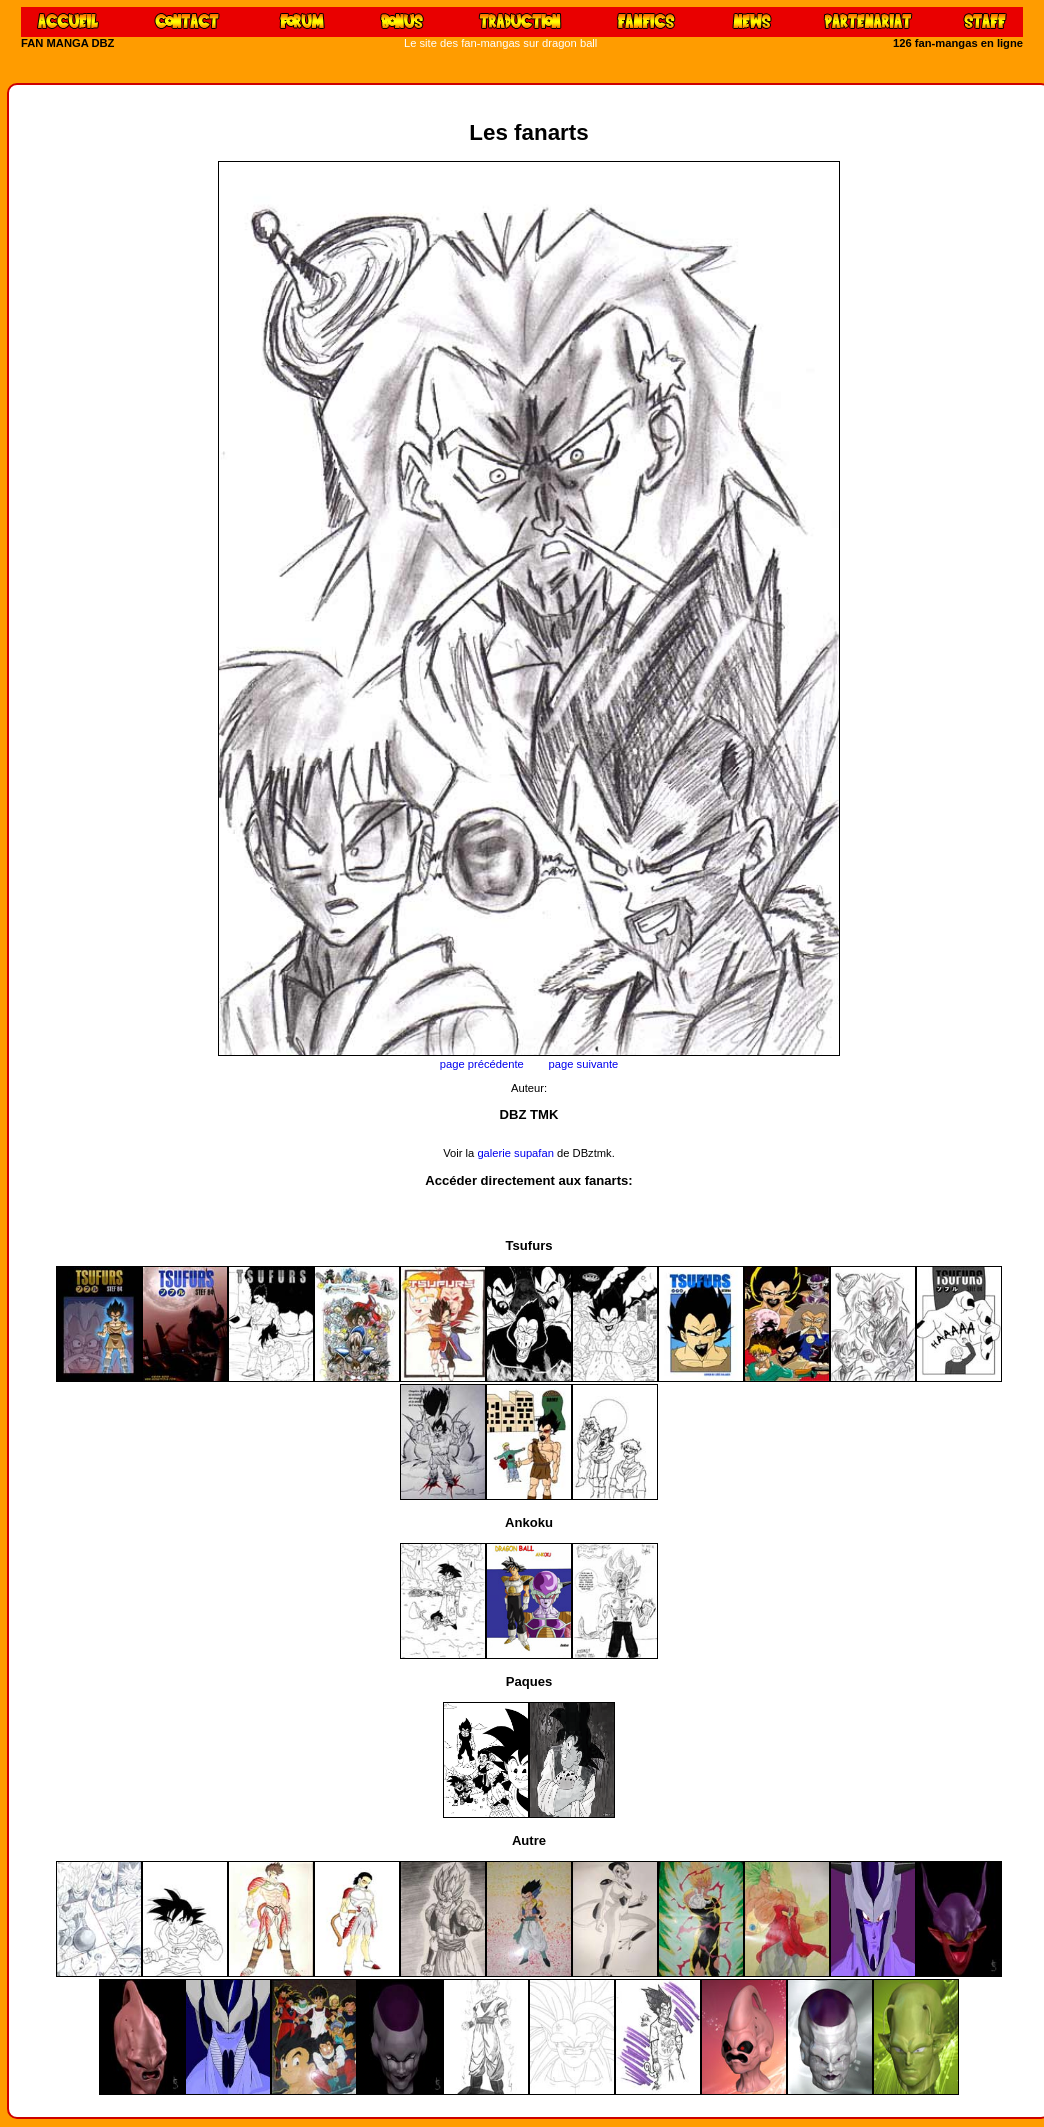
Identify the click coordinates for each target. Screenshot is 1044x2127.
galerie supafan (517, 1153)
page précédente (482, 1064)
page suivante (584, 1064)
